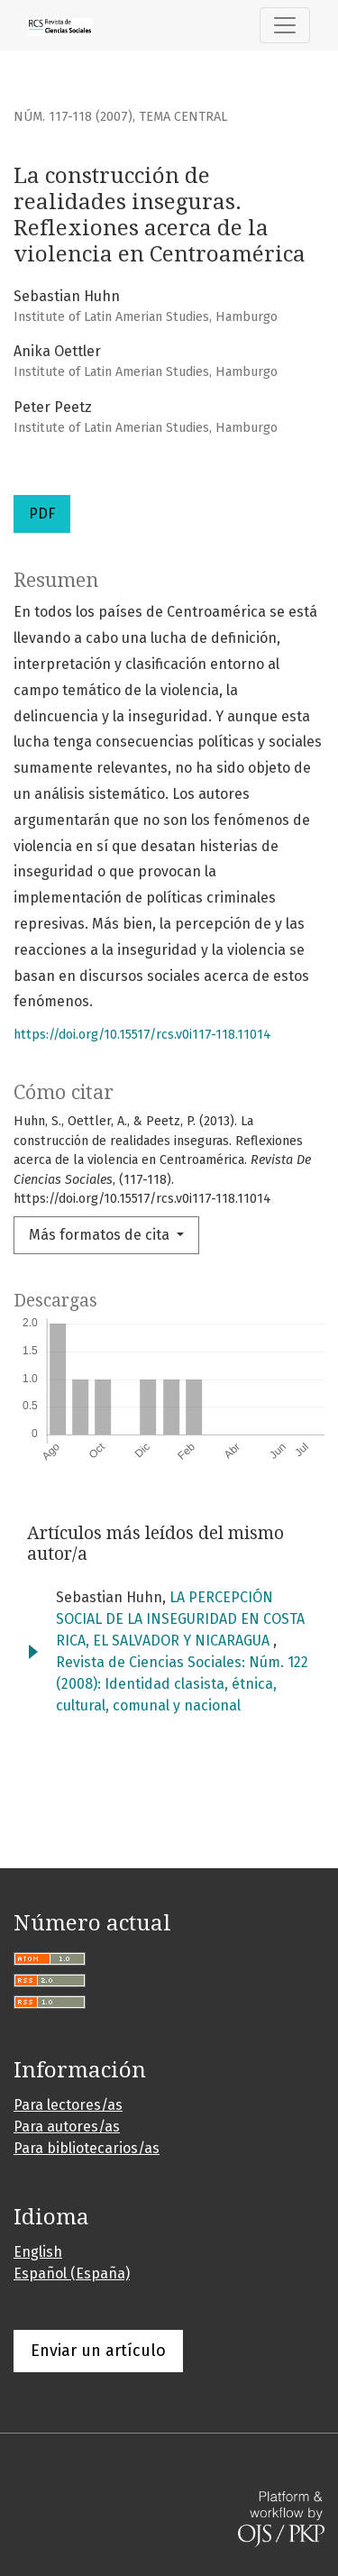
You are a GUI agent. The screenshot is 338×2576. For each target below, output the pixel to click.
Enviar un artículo (98, 2351)
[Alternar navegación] (285, 25)
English (38, 2251)
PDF (42, 513)
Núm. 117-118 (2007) (73, 116)
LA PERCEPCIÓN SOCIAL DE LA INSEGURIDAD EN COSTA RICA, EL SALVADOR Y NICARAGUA (180, 1619)
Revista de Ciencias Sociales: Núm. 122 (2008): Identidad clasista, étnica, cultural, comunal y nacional (182, 1684)
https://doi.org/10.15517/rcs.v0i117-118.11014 (142, 1034)
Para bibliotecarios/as (87, 2148)
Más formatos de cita (101, 1234)
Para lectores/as (68, 2104)
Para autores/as (67, 2126)
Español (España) (72, 2273)
